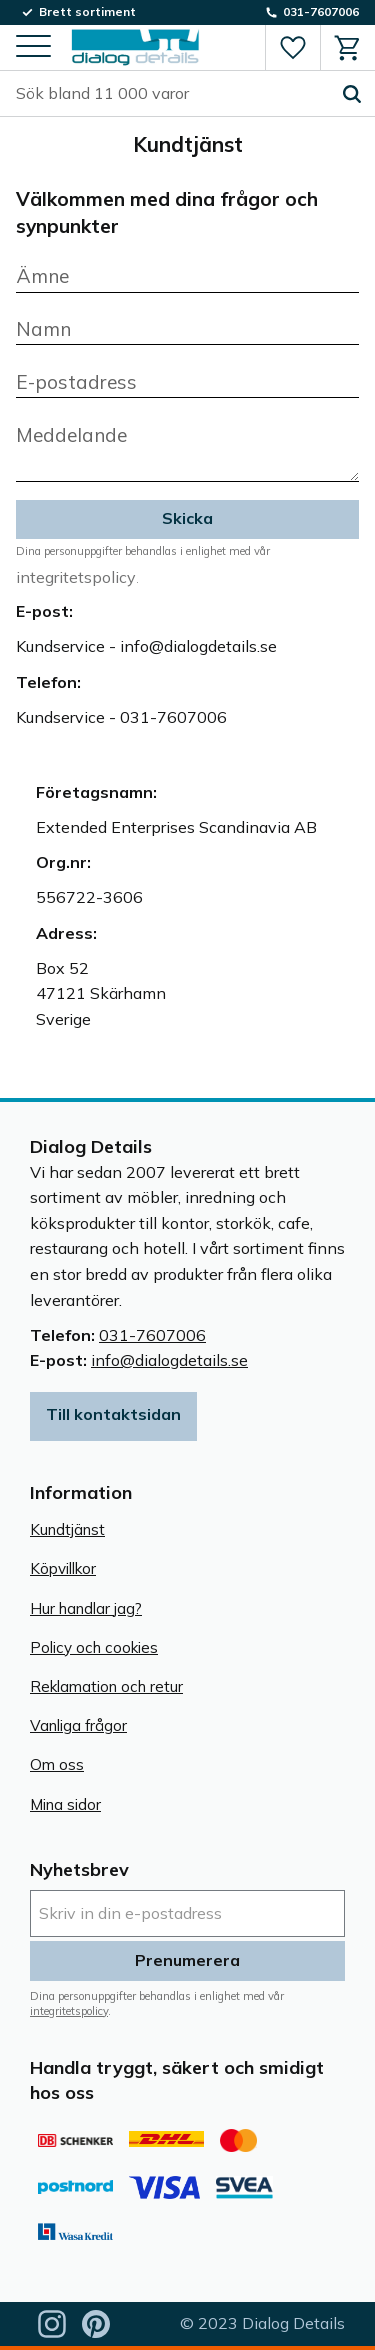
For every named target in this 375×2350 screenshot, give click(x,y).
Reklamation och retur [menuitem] (106, 1686)
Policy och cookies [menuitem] (94, 1647)
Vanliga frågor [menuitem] (78, 1725)
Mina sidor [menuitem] (65, 1804)
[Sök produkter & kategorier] (172, 94)
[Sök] (352, 94)
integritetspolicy (76, 577)
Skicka (187, 518)
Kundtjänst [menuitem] (67, 1529)
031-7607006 (152, 1335)
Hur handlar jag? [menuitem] (86, 1608)
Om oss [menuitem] (57, 1764)
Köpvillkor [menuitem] (63, 1568)
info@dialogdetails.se (169, 1360)
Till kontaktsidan (113, 1414)
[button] (33, 47)
